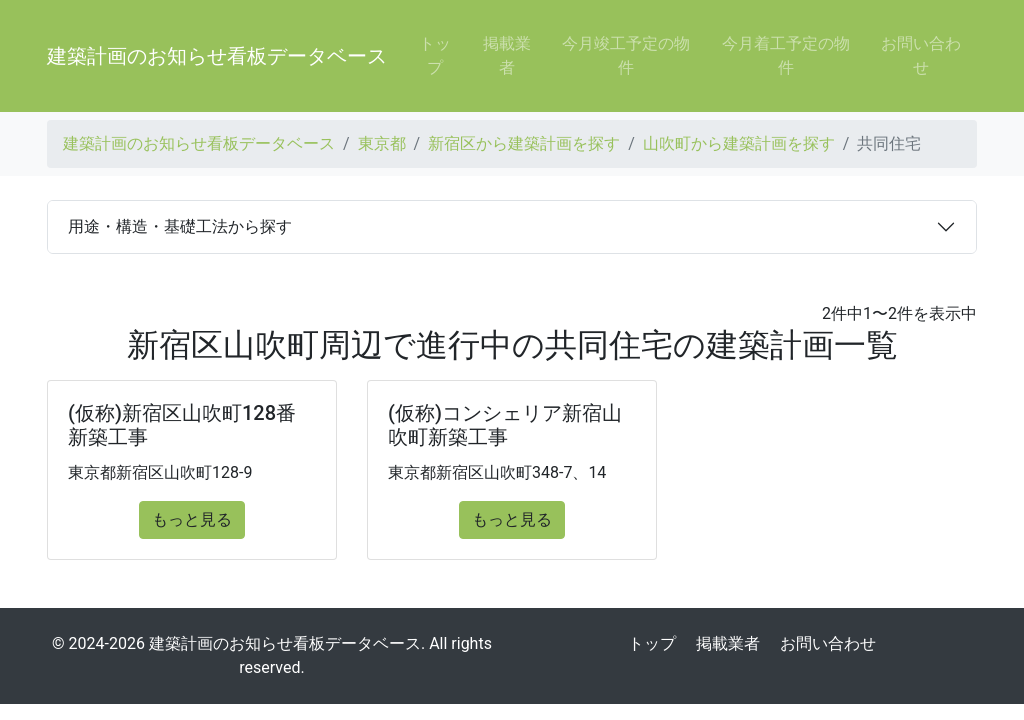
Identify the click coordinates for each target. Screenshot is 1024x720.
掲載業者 (507, 55)
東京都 (382, 143)
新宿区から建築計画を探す (524, 143)
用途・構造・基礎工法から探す (180, 226)
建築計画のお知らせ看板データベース (217, 56)
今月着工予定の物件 (786, 55)
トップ (435, 55)
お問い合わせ (921, 55)
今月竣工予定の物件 (626, 55)
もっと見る (192, 519)
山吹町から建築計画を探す (739, 143)
